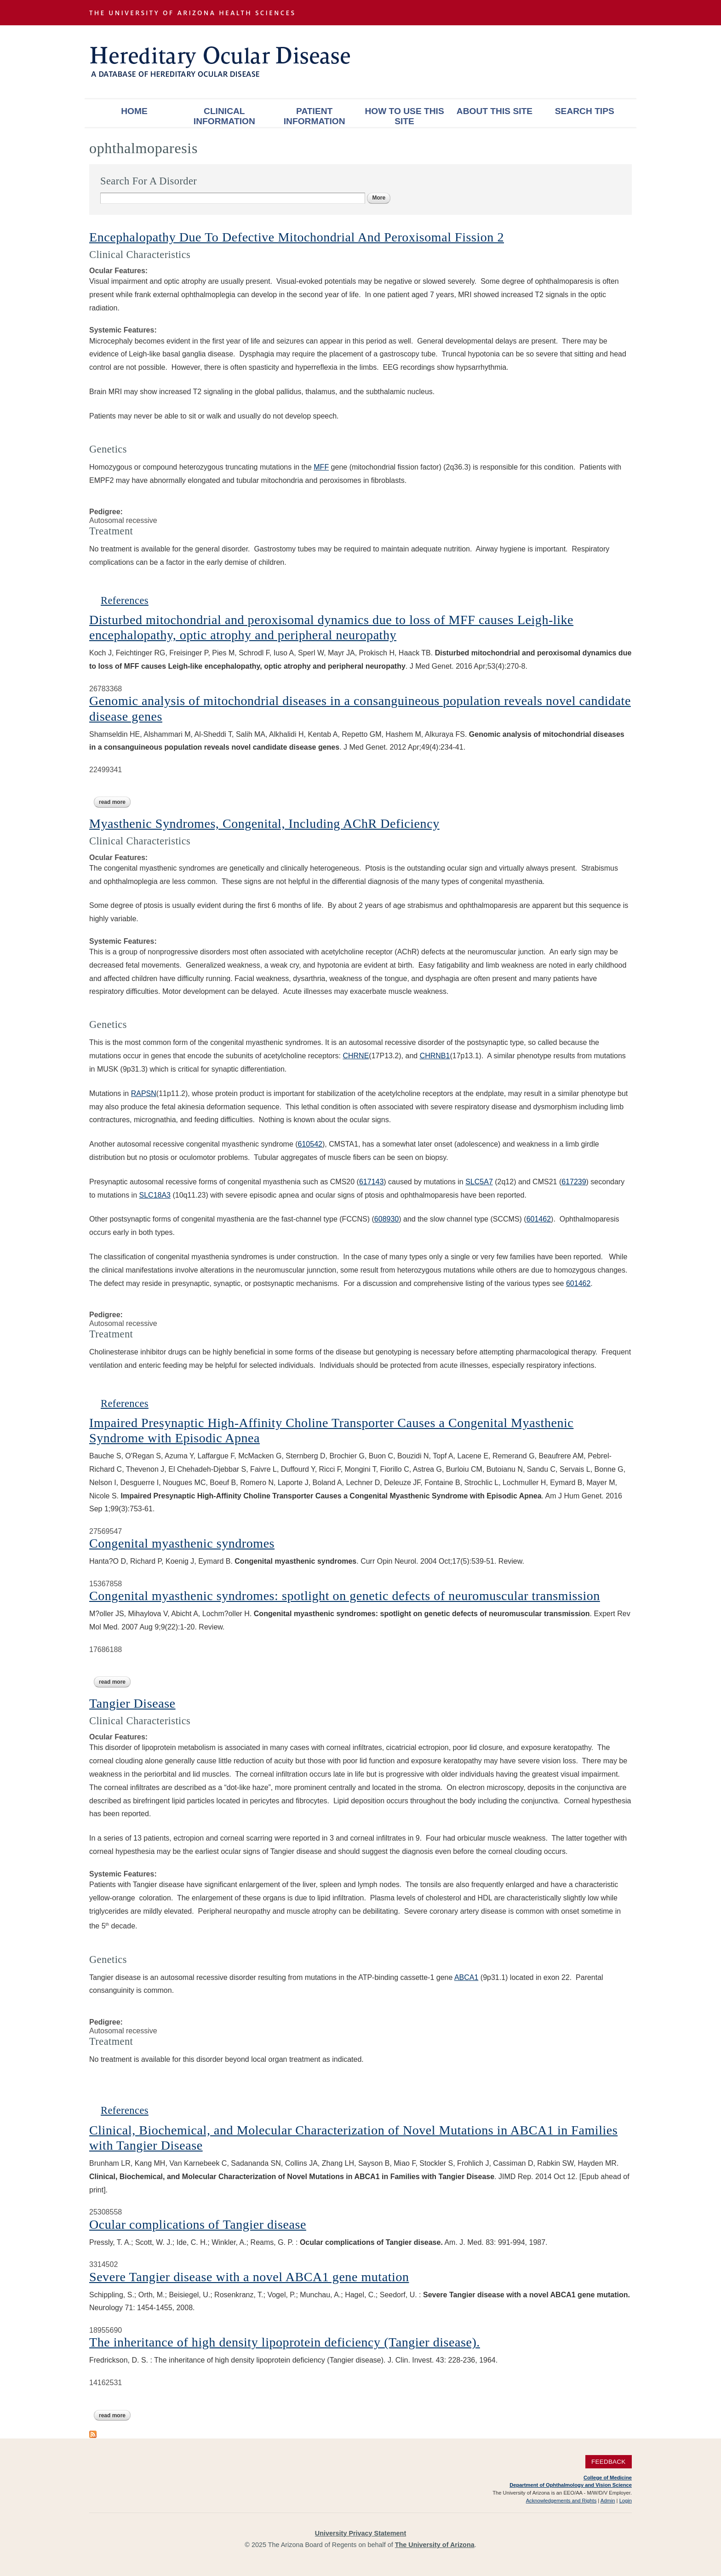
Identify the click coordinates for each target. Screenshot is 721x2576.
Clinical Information (224, 116)
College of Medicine (608, 2477)
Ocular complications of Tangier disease (197, 2224)
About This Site (494, 111)
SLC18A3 (155, 1195)
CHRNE (356, 1056)
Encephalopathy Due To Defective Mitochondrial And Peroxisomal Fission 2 (296, 237)
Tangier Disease (132, 1703)
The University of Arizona (435, 2544)
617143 (371, 1182)
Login (625, 2500)
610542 (310, 1144)
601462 (538, 1219)
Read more (115, 802)
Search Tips (584, 111)
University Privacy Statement (360, 2533)
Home (134, 111)
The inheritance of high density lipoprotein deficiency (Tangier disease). (284, 2342)
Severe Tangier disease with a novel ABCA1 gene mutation (249, 2277)
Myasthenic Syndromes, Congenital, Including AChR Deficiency (264, 823)
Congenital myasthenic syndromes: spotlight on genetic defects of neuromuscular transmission (344, 1596)
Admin (608, 2500)
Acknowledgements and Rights (561, 2500)
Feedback (608, 2461)
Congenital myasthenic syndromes (182, 1543)
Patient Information (314, 116)
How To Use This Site (404, 116)
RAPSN (143, 1093)
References (125, 600)
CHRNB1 (435, 1056)
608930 (386, 1219)
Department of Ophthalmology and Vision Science (570, 2485)
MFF (321, 467)
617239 (573, 1182)
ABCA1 (466, 1977)
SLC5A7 (479, 1182)
